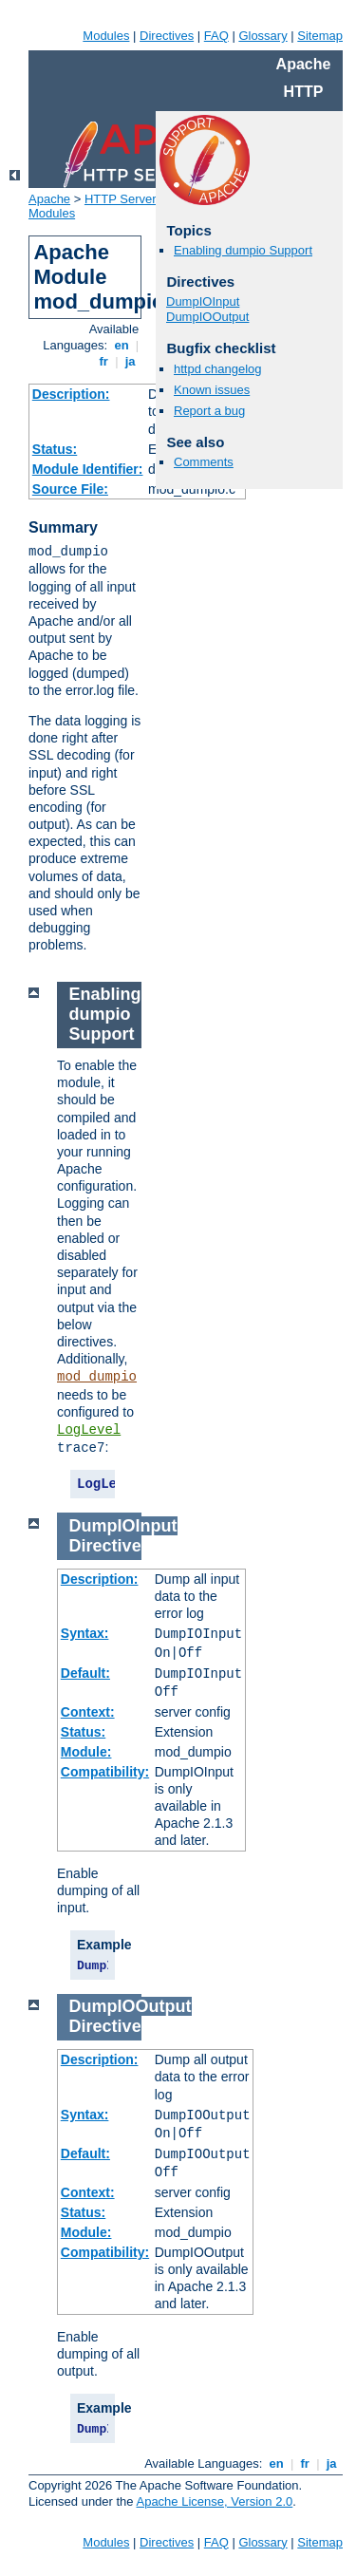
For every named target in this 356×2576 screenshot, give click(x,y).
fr (104, 361)
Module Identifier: (87, 469)
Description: (71, 394)
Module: (86, 1751)
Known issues (212, 390)
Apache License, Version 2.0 (214, 2501)
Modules (106, 35)
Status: (54, 449)
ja (130, 361)
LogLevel (89, 1430)
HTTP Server (120, 199)
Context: (88, 1712)
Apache (49, 199)
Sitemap (320, 35)
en (121, 345)
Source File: (70, 489)
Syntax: (85, 1633)
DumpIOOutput (207, 317)
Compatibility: (105, 1771)
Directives (167, 35)
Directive (105, 1545)
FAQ (216, 35)
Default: (85, 1673)
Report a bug (209, 411)
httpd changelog (218, 369)
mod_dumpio (97, 1376)
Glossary (262, 35)
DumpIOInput (202, 301)
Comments (204, 462)
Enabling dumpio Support (243, 250)
